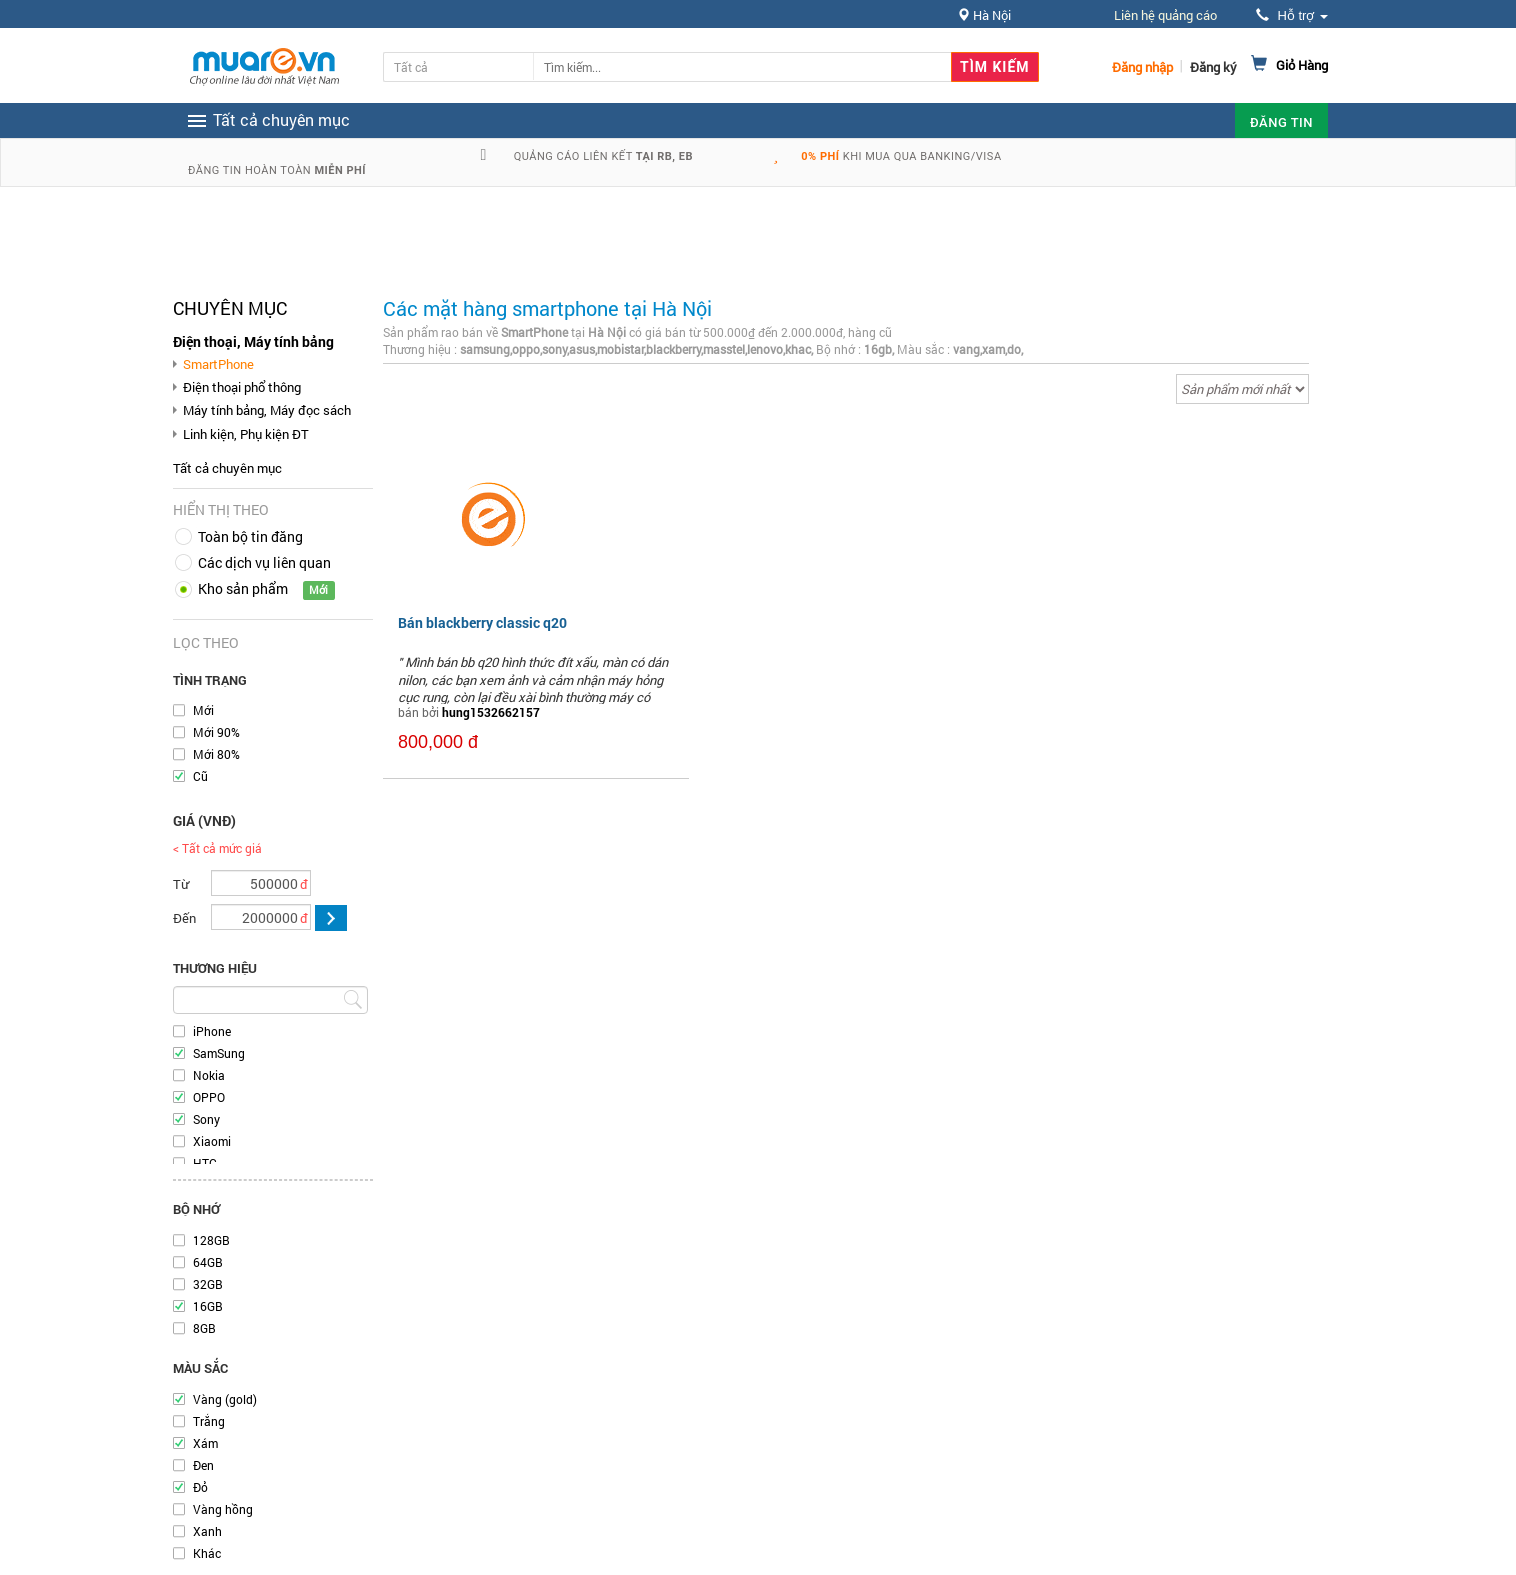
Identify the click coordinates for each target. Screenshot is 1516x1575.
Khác (207, 1553)
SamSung (219, 1053)
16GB (208, 1306)
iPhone (212, 1031)
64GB (208, 1262)
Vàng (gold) (225, 1399)
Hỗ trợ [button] (1292, 15)
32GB (208, 1284)
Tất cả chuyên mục (227, 468)
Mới (203, 710)
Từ (181, 884)
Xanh (207, 1531)
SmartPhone (218, 364)
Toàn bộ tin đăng (250, 536)
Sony (206, 1119)
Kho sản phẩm (243, 588)
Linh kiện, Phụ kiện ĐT (246, 434)
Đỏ (200, 1487)
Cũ (200, 776)
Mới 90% (216, 732)
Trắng (209, 1421)
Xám (205, 1443)
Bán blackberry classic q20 (482, 622)
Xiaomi (212, 1141)
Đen (203, 1465)
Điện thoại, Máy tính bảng (253, 341)
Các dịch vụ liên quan (264, 562)
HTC (205, 1163)
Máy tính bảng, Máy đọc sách (267, 410)
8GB (204, 1328)
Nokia (209, 1075)
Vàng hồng (223, 1509)
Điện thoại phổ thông (242, 387)
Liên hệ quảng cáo (1165, 15)
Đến (184, 918)
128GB (211, 1240)
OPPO (209, 1097)
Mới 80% (216, 754)
